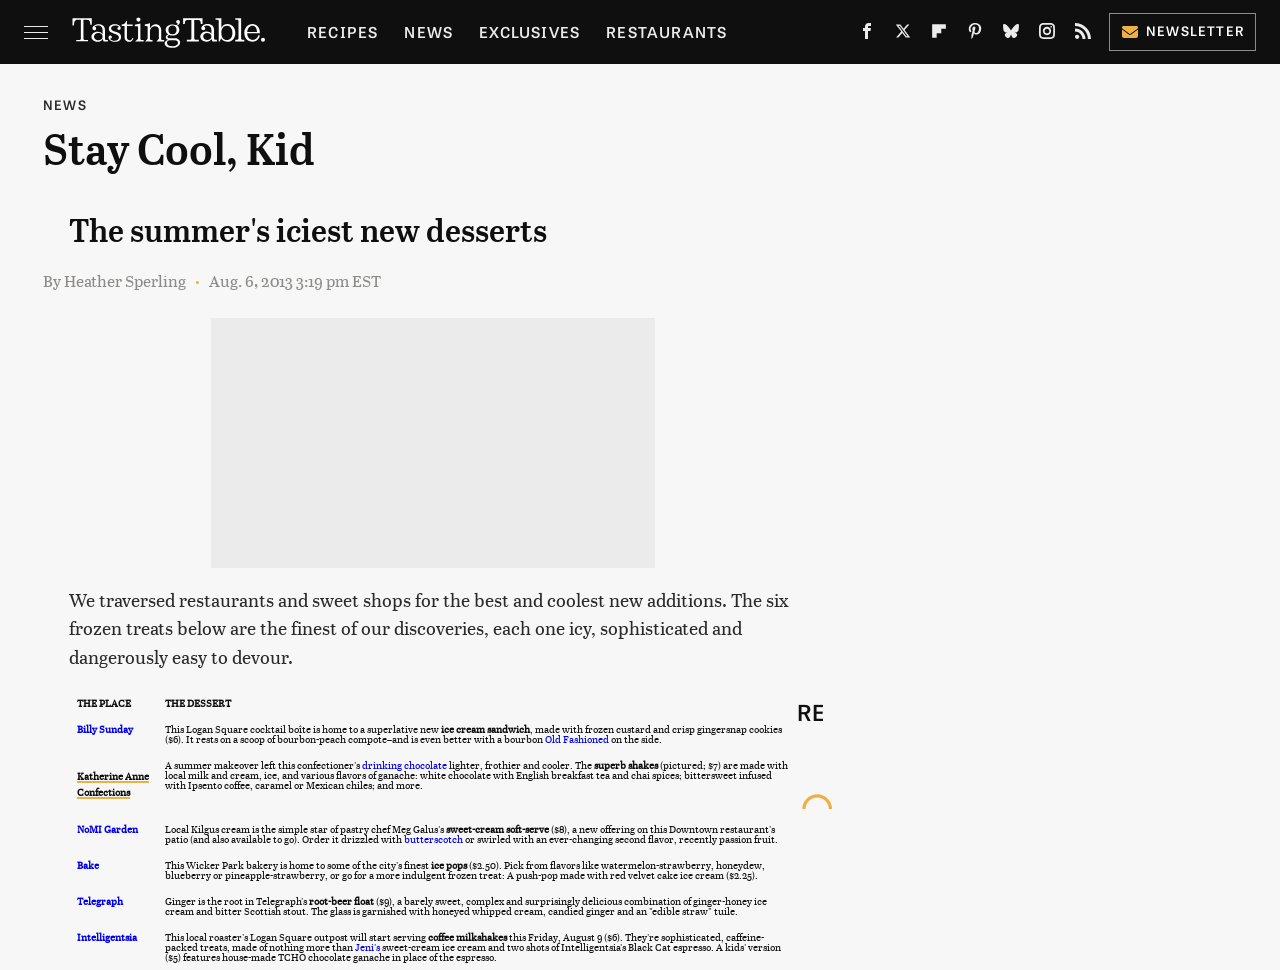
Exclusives (529, 31)
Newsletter (1182, 30)
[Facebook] (867, 35)
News (428, 31)
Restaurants (666, 31)
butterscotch (433, 839)
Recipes (342, 31)
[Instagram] (1047, 35)
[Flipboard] (939, 35)
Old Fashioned (577, 739)
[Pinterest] (975, 35)
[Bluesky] (1011, 35)
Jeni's (367, 947)
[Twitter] (903, 35)
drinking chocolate (404, 765)
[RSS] (1083, 35)
